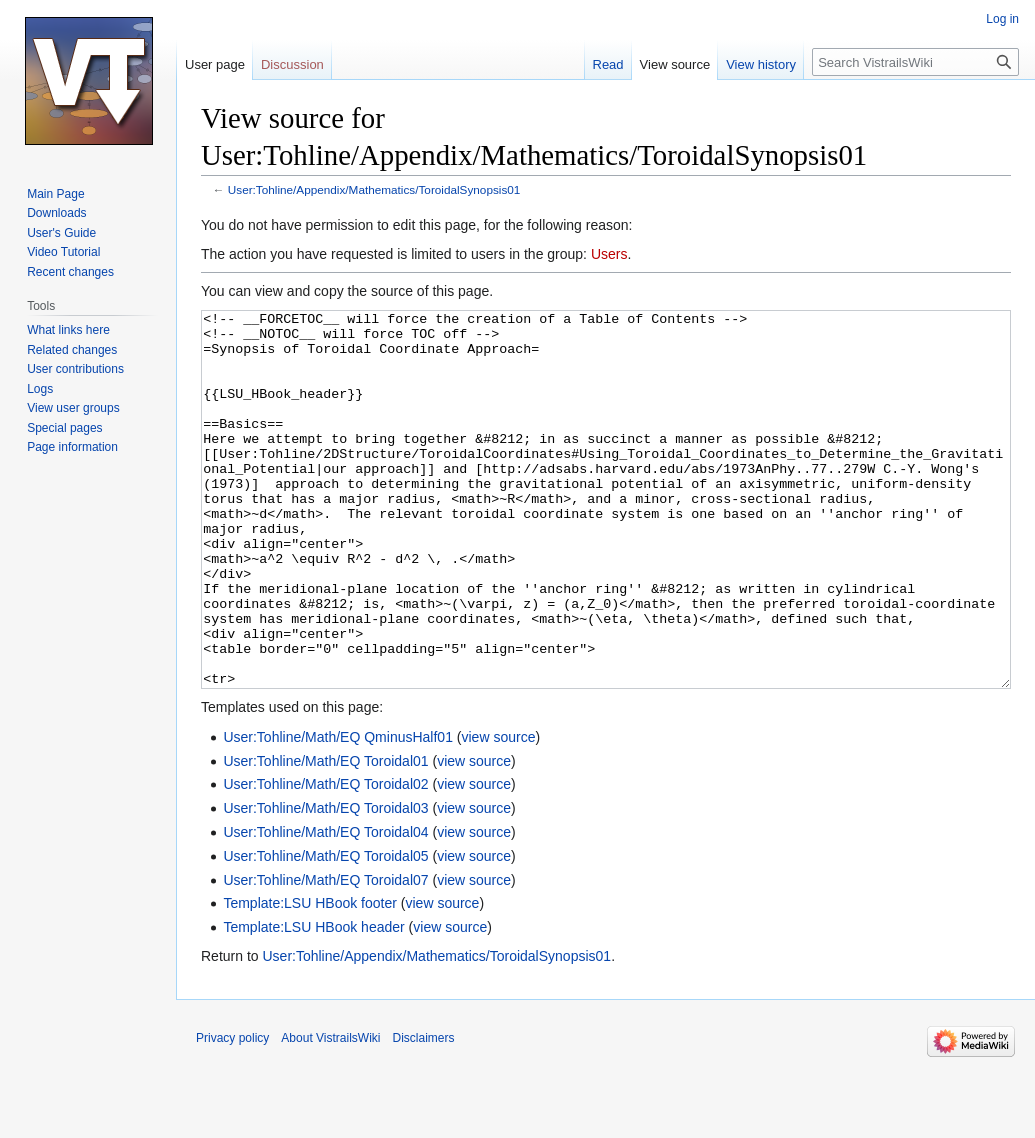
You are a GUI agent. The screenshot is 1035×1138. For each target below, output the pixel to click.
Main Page (55, 194)
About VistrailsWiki (330, 1113)
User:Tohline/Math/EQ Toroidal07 (325, 955)
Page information (72, 447)
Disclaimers (424, 1113)
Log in (1002, 19)
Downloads (56, 213)
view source (499, 812)
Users (609, 254)
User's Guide (61, 233)
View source (675, 64)
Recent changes (70, 272)
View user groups (73, 408)
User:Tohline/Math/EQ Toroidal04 (325, 907)
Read (608, 64)
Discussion (292, 64)
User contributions (75, 369)
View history (761, 64)
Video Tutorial (63, 252)
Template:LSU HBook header (313, 1002)
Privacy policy (232, 1113)
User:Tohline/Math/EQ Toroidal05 (325, 931)
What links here (68, 330)
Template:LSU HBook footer (310, 978)
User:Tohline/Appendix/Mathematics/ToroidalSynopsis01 (374, 189)
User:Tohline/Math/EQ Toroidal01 (325, 836)
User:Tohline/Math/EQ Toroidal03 (325, 883)
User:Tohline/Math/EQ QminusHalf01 (338, 812)
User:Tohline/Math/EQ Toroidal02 (325, 859)
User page (215, 64)
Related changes (72, 350)
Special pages (64, 428)
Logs (40, 389)
